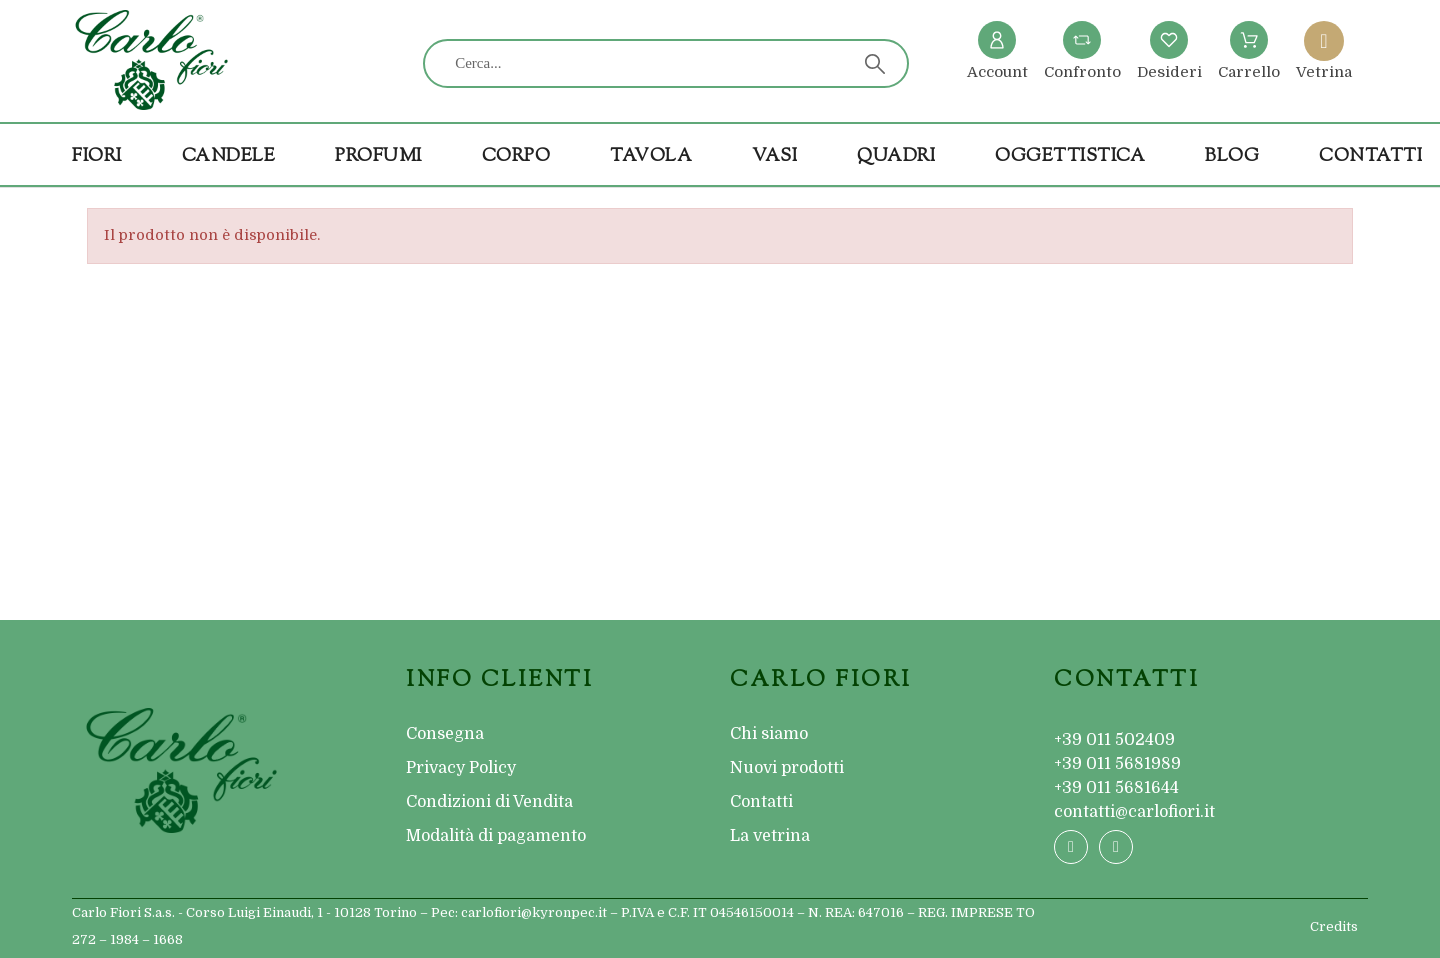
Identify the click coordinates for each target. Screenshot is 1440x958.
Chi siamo (769, 734)
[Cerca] (666, 63)
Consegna (445, 734)
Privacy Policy (461, 768)
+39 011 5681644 (1116, 788)
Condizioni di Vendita (489, 802)
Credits (1334, 926)
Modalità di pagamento (496, 836)
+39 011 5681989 (1117, 764)
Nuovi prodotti (787, 768)
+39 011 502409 (1114, 740)
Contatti (761, 802)
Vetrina (1324, 72)
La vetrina (770, 836)
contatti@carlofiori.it (1134, 812)
